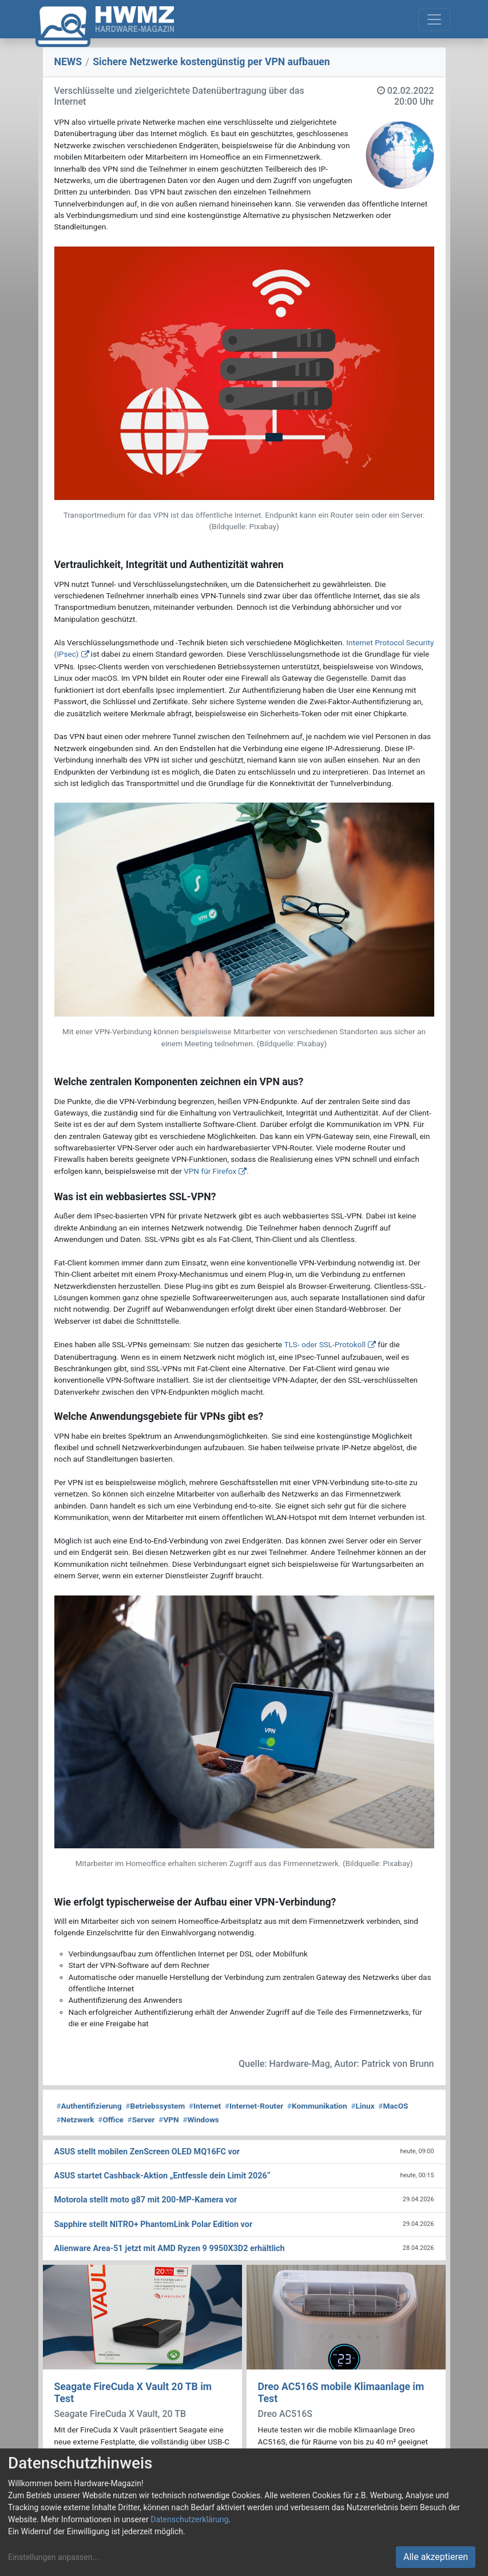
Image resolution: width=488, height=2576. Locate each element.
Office (111, 2119)
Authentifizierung (89, 2105)
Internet (205, 2105)
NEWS (68, 62)
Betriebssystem (155, 2105)
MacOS (393, 2105)
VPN (168, 2119)
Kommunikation (317, 2105)
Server (141, 2119)
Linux (362, 2105)
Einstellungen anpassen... (53, 2557)
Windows (200, 2119)
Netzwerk (75, 2119)
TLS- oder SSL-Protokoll (325, 1344)
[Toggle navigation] (434, 19)
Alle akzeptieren (435, 2556)
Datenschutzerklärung (189, 2519)
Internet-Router (254, 2105)
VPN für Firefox (210, 1171)
